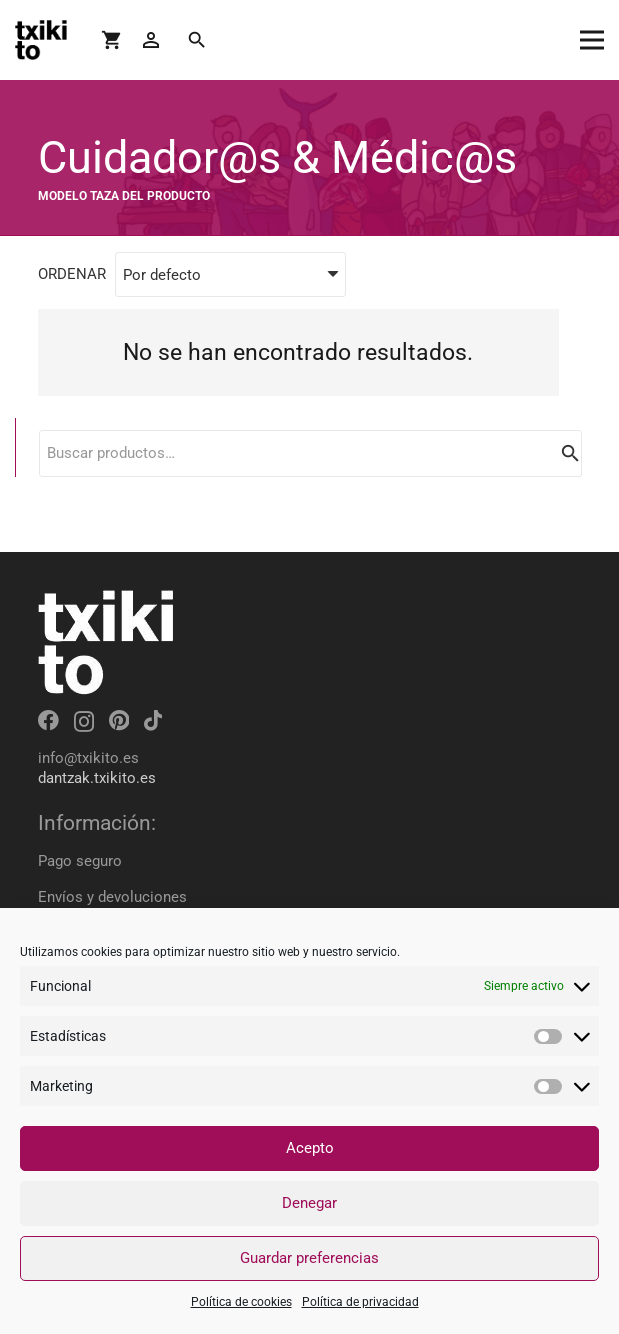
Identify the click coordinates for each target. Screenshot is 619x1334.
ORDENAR (72, 274)
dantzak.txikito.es (97, 778)
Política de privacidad (360, 1302)
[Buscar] (196, 40)
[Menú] (592, 40)
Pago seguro (80, 861)
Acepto (310, 1148)
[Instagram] (84, 721)
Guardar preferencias (309, 1258)
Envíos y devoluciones (112, 897)
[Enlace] (41, 40)
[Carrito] (112, 40)
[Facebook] (48, 720)
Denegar (309, 1203)
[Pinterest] (119, 720)
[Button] (150, 40)
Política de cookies (241, 1302)
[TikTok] (153, 720)
